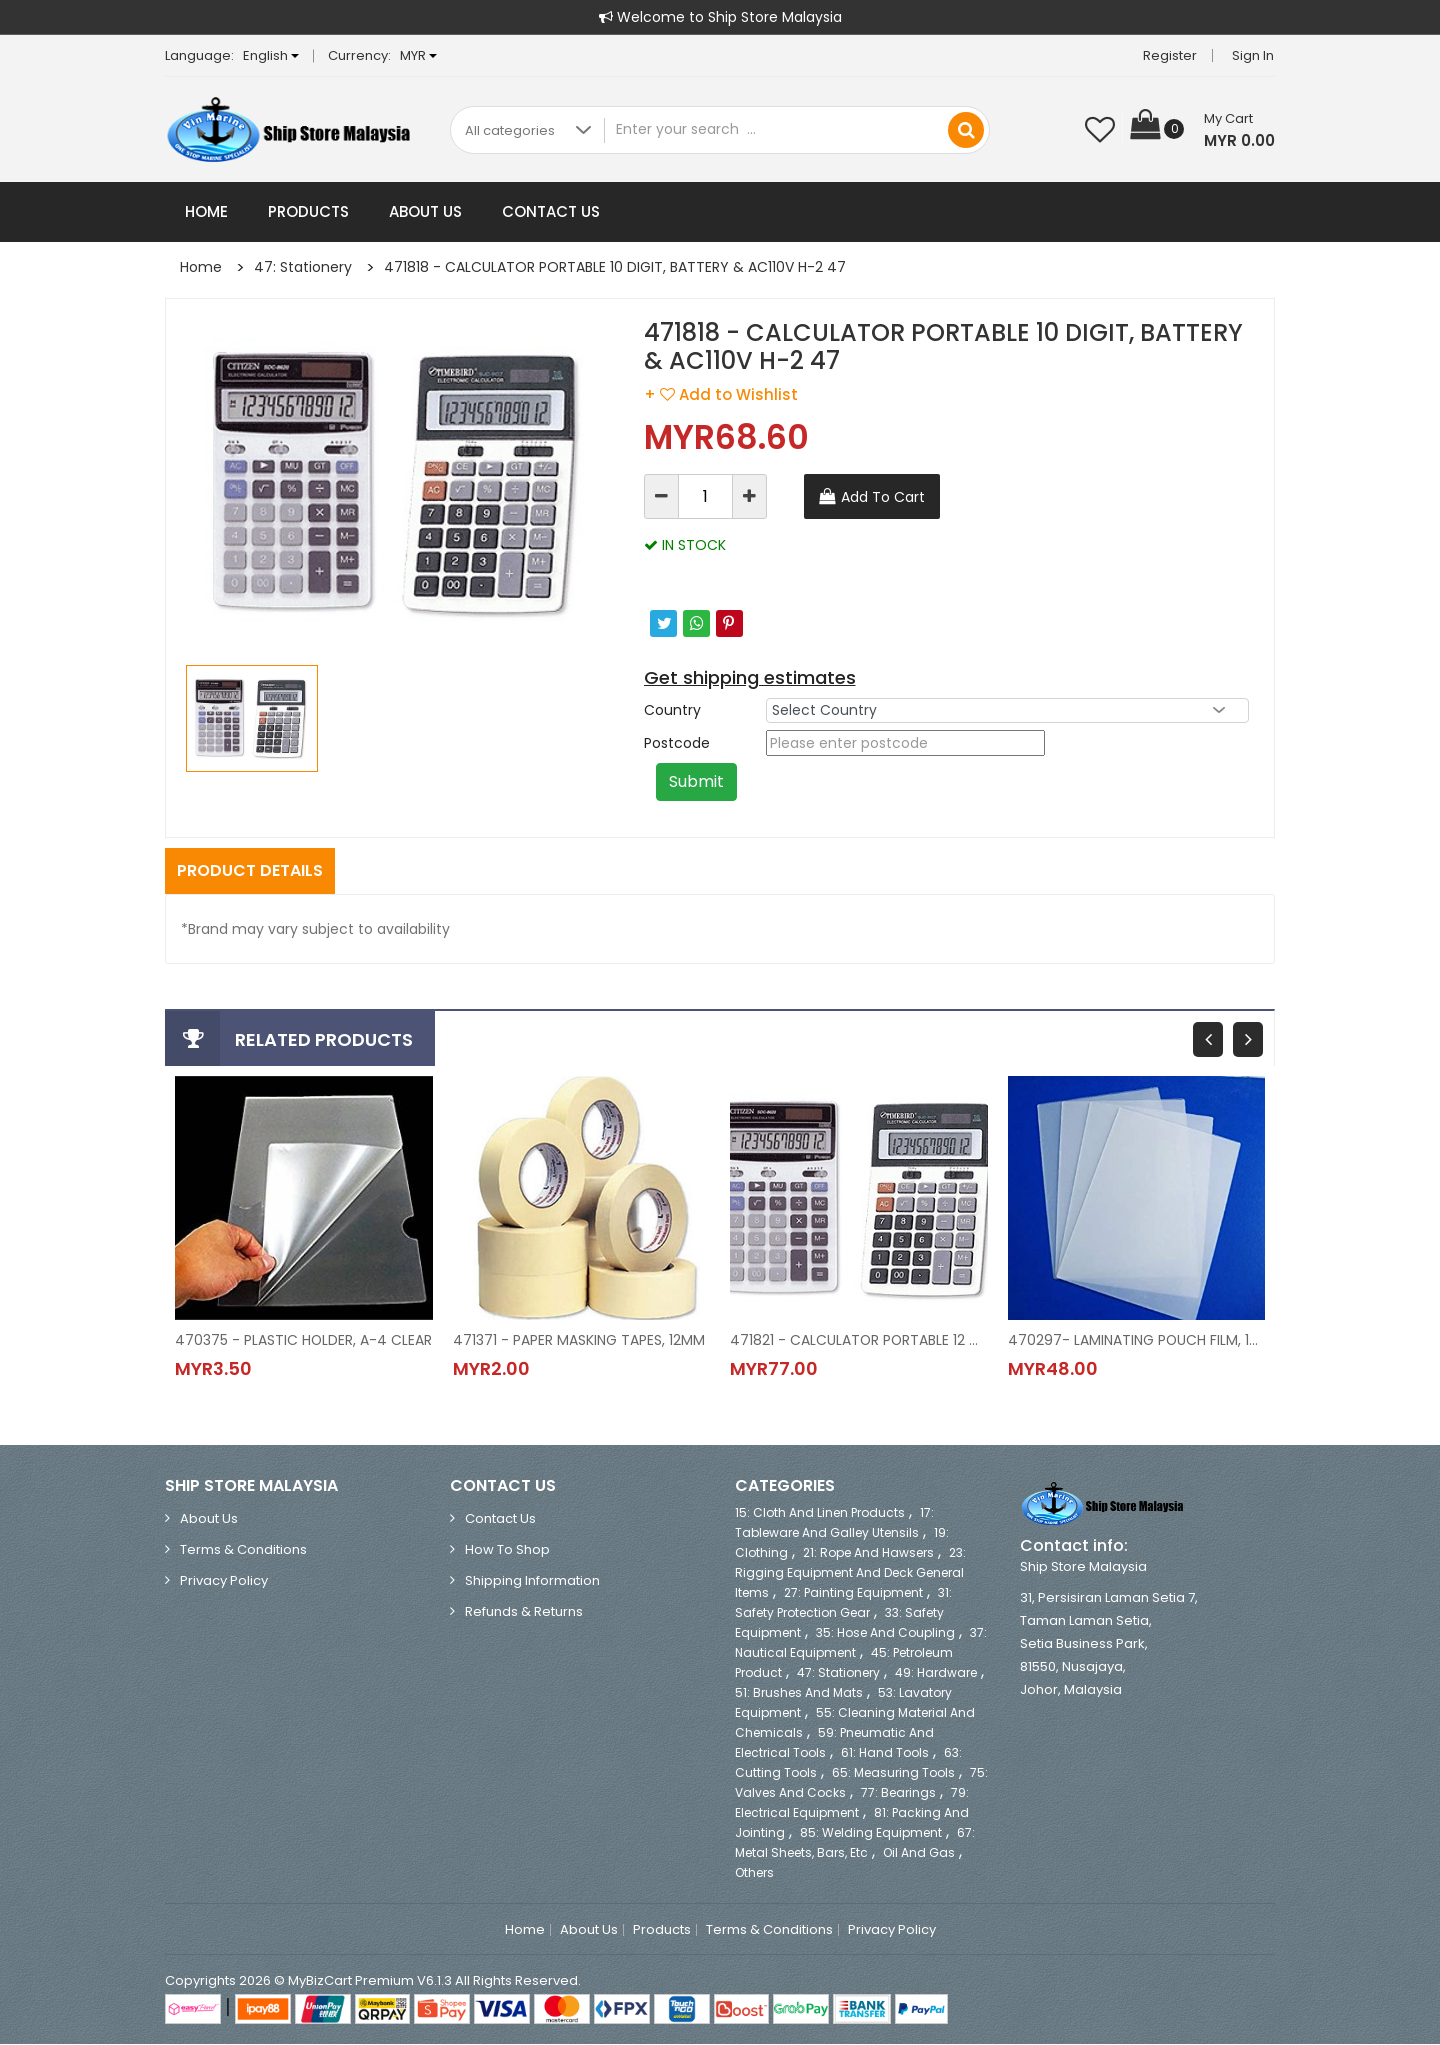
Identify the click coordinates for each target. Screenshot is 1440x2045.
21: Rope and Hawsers (868, 1553)
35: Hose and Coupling (885, 1633)
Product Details (250, 870)
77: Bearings (898, 1793)
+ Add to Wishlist (721, 394)
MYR (418, 55)
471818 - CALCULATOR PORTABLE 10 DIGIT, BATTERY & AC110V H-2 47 (615, 267)
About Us (425, 211)
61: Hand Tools (885, 1753)
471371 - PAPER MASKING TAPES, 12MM (579, 1340)
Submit (696, 781)
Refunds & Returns (524, 1612)
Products (308, 211)
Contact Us (551, 211)
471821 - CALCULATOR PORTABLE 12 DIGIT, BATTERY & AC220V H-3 (859, 1340)
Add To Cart (883, 497)
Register (1171, 55)
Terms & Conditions (243, 1550)
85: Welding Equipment (871, 1833)
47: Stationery (303, 267)
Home (206, 211)
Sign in (1254, 55)
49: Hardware (936, 1673)
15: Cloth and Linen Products (820, 1513)
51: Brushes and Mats (799, 1693)
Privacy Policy (224, 1581)
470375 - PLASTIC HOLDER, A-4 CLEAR (304, 1340)
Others (754, 1873)
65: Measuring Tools (893, 1773)
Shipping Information (532, 1581)
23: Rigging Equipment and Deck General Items (850, 1573)
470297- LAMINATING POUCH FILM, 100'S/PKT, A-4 (1137, 1340)
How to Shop (507, 1550)
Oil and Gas (919, 1853)
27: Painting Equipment (853, 1593)
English (271, 55)
